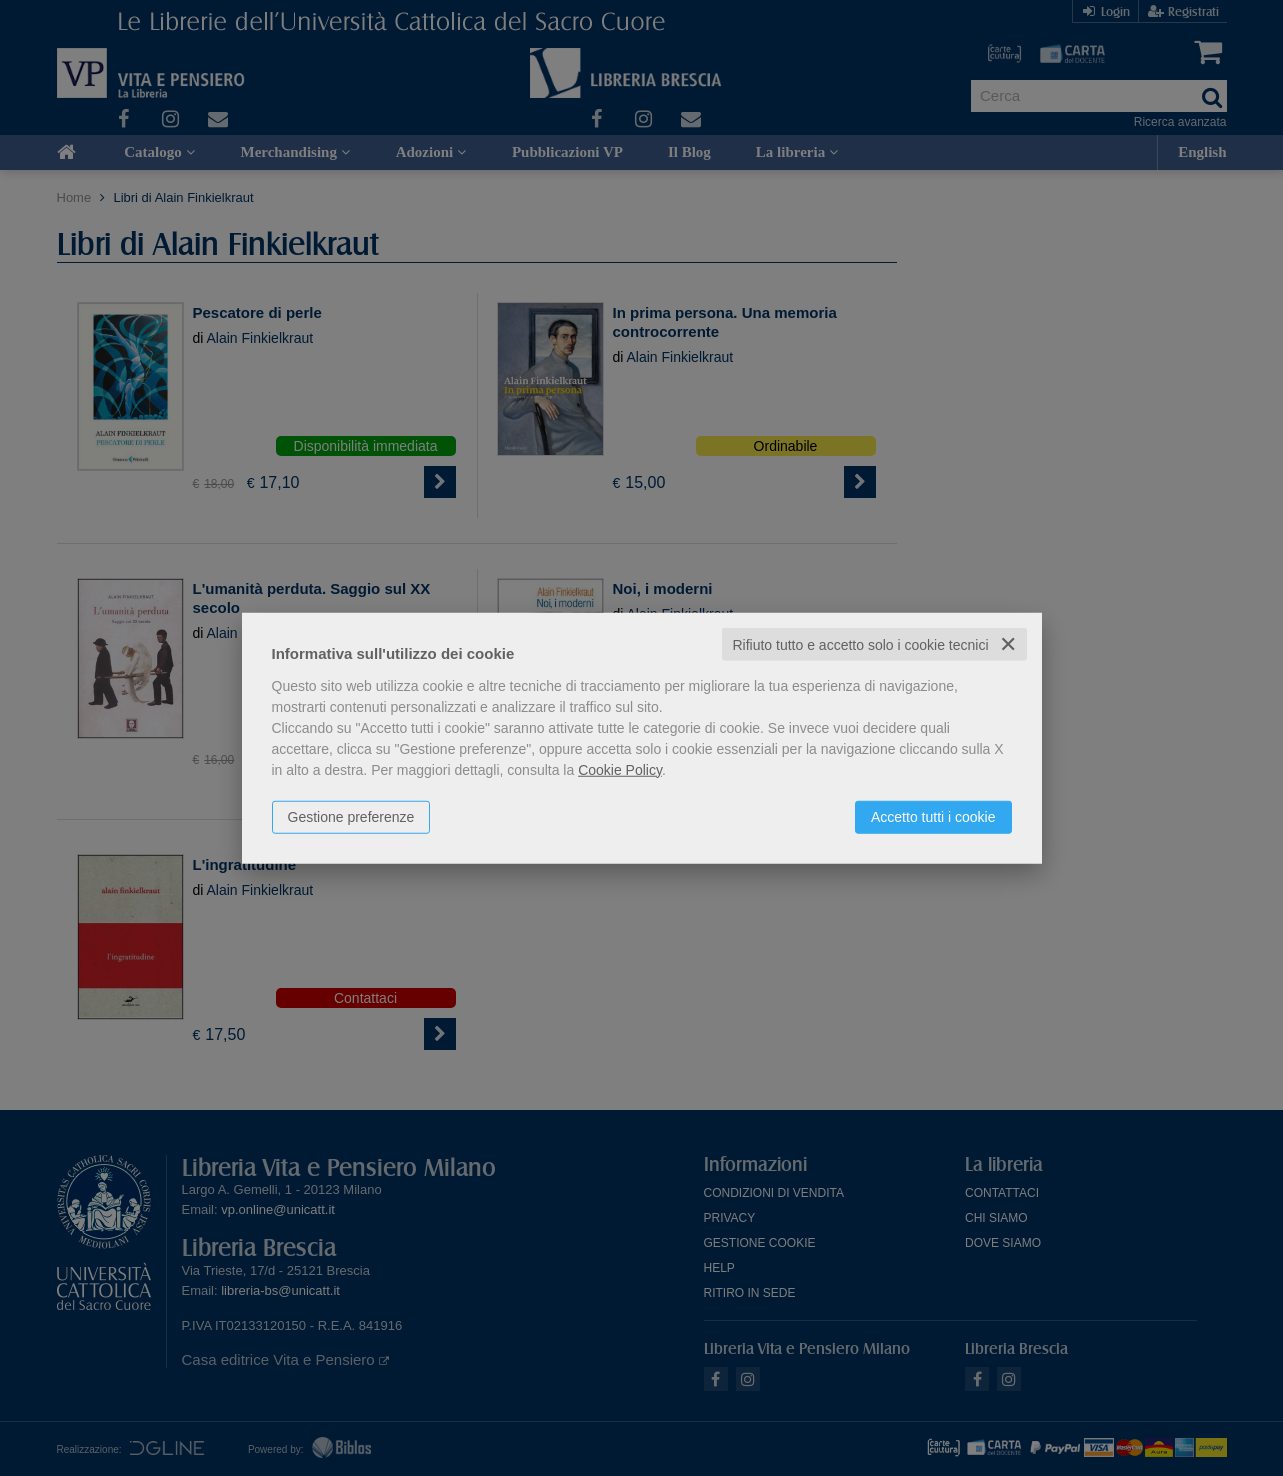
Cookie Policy (620, 769)
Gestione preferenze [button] (351, 816)
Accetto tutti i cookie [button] (933, 816)
